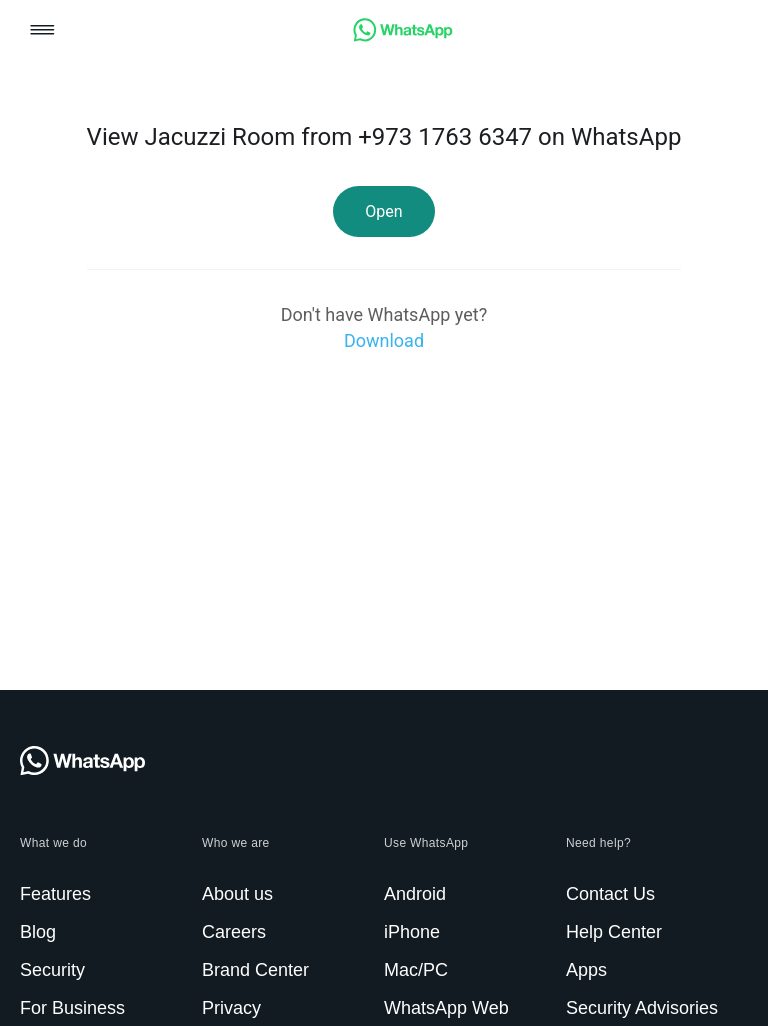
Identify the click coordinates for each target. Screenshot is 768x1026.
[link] (403, 36)
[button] (42, 31)
